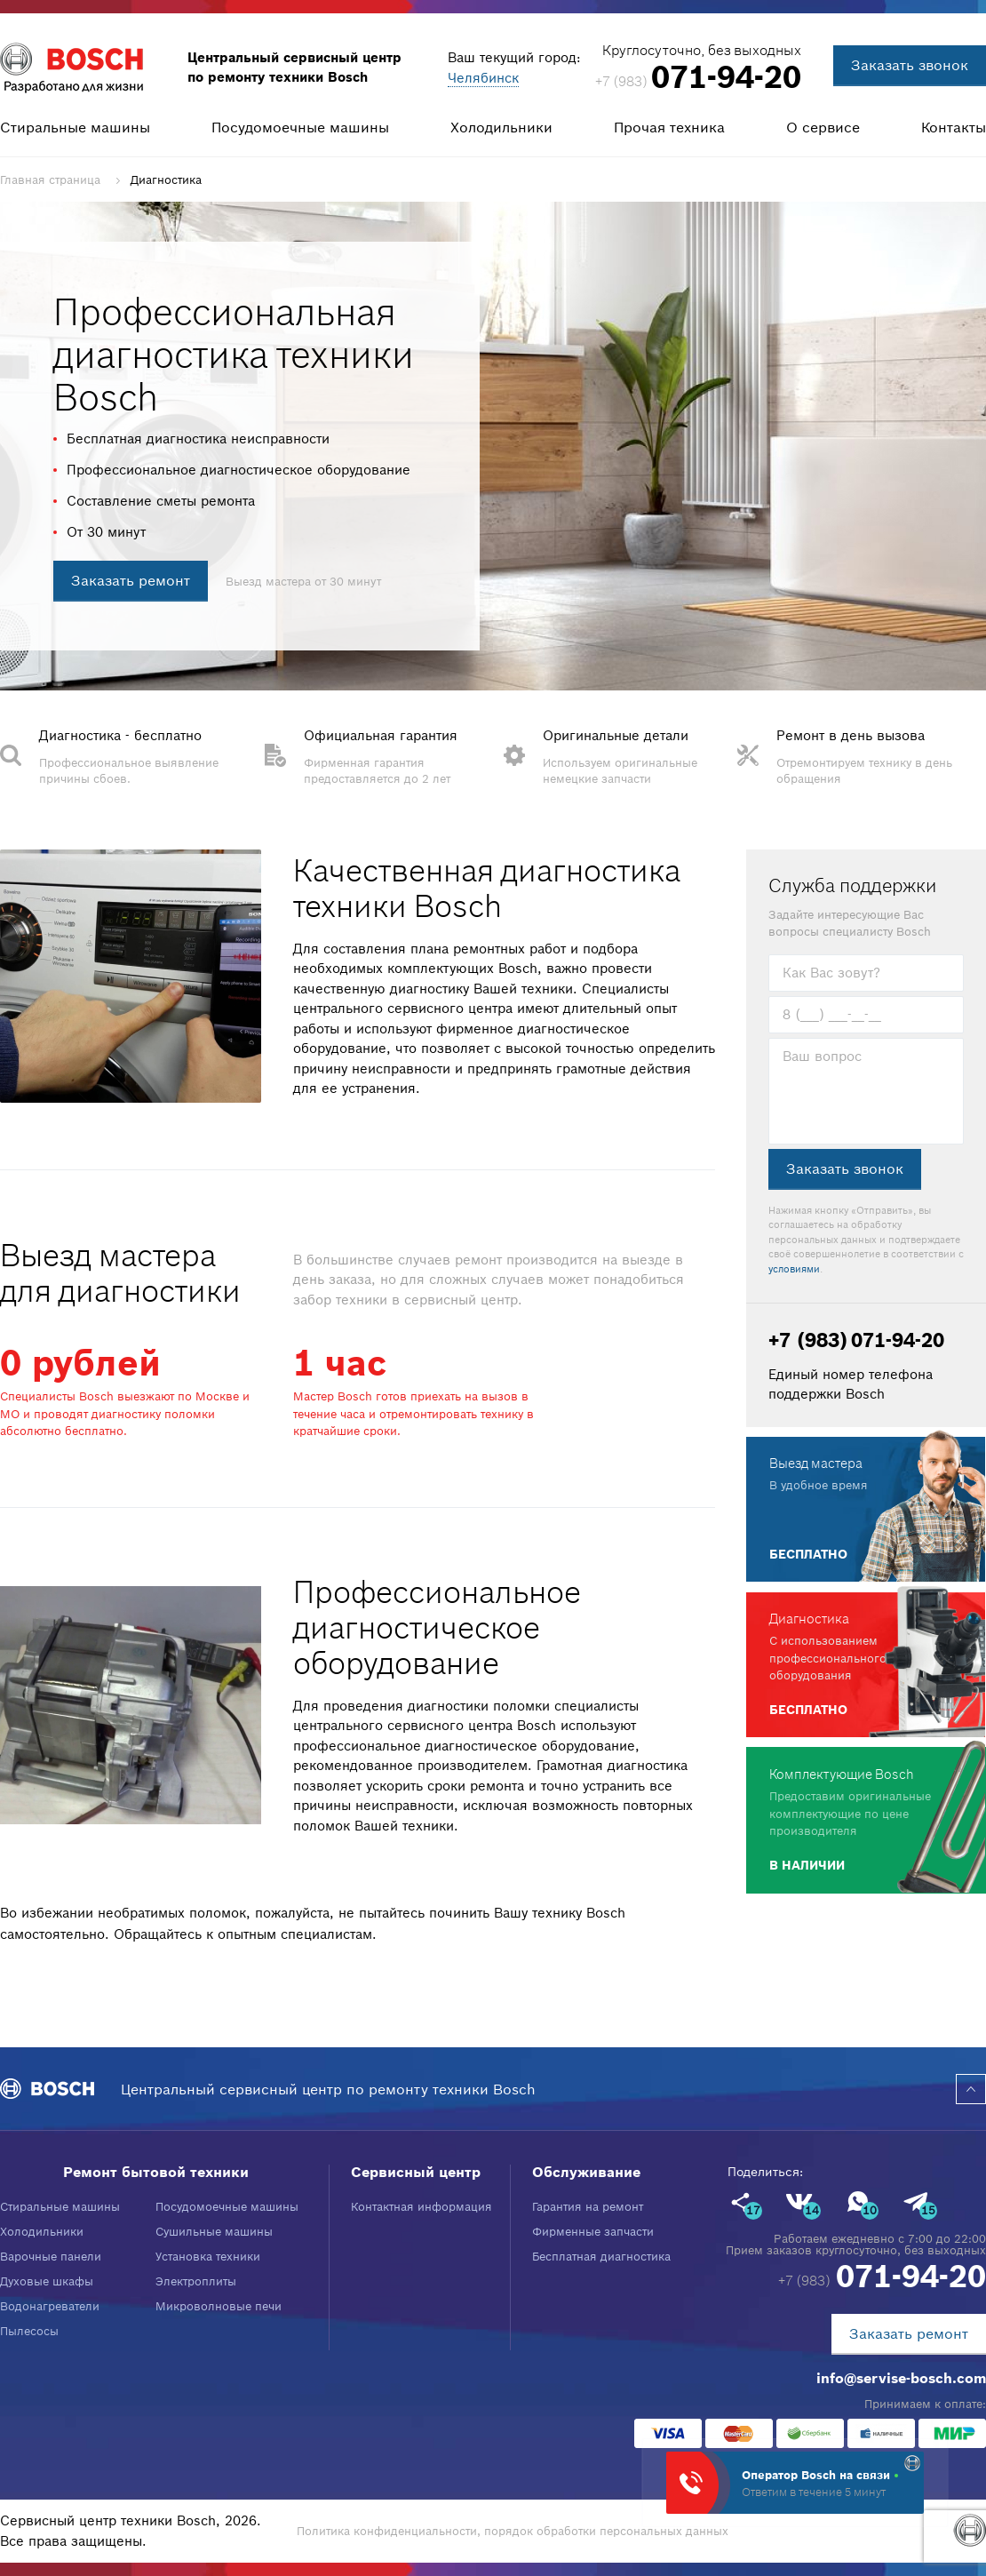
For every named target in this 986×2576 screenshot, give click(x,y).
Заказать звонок (909, 65)
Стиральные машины (75, 127)
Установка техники (207, 2256)
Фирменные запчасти (593, 2231)
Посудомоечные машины (300, 127)
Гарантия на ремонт (587, 2207)
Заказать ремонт (130, 580)
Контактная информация (421, 2207)
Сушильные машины (214, 2231)
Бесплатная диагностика (601, 2256)
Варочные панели (50, 2256)
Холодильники (501, 127)
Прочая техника (669, 127)
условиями (794, 1269)
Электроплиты (195, 2281)
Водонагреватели (49, 2306)
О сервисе (823, 127)
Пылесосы (29, 2331)
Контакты (953, 127)
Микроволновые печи (218, 2306)
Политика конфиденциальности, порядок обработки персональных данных (512, 2531)
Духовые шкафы (46, 2281)
